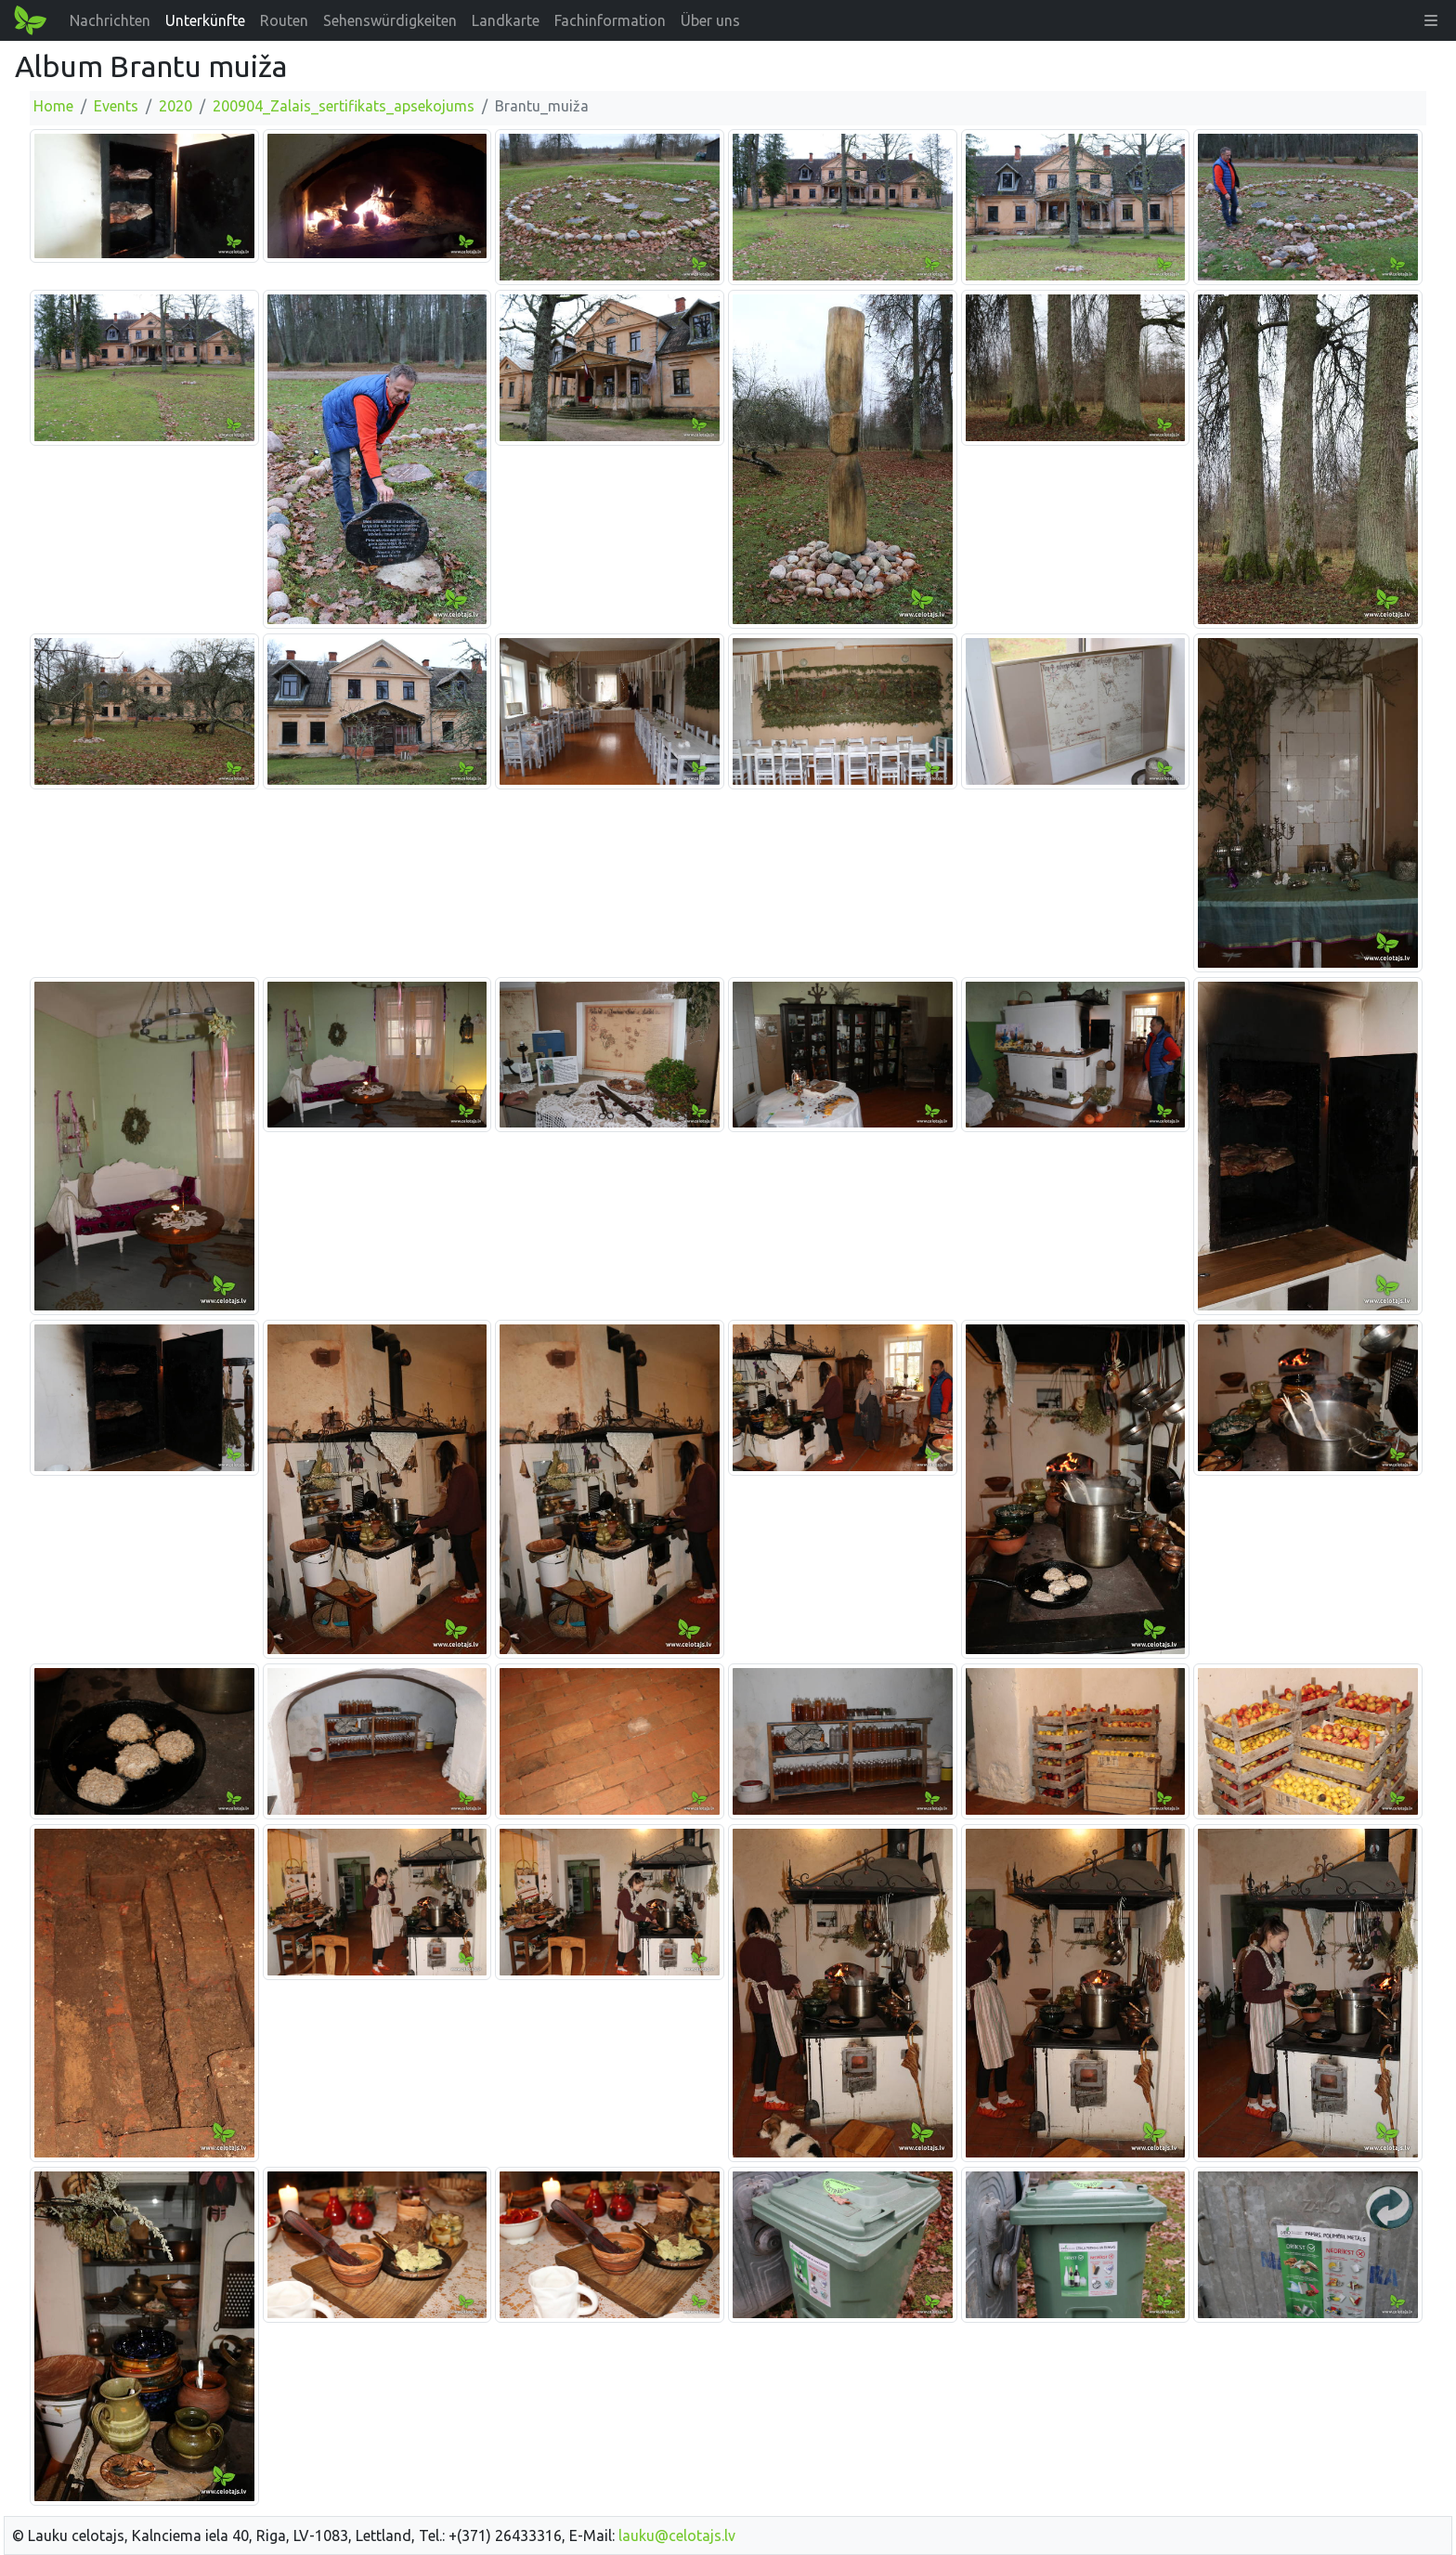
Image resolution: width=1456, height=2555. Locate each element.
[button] (1431, 20)
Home (53, 106)
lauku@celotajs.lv (676, 2535)
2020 (175, 106)
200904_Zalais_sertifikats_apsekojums (343, 106)
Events (116, 106)
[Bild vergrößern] (144, 195)
